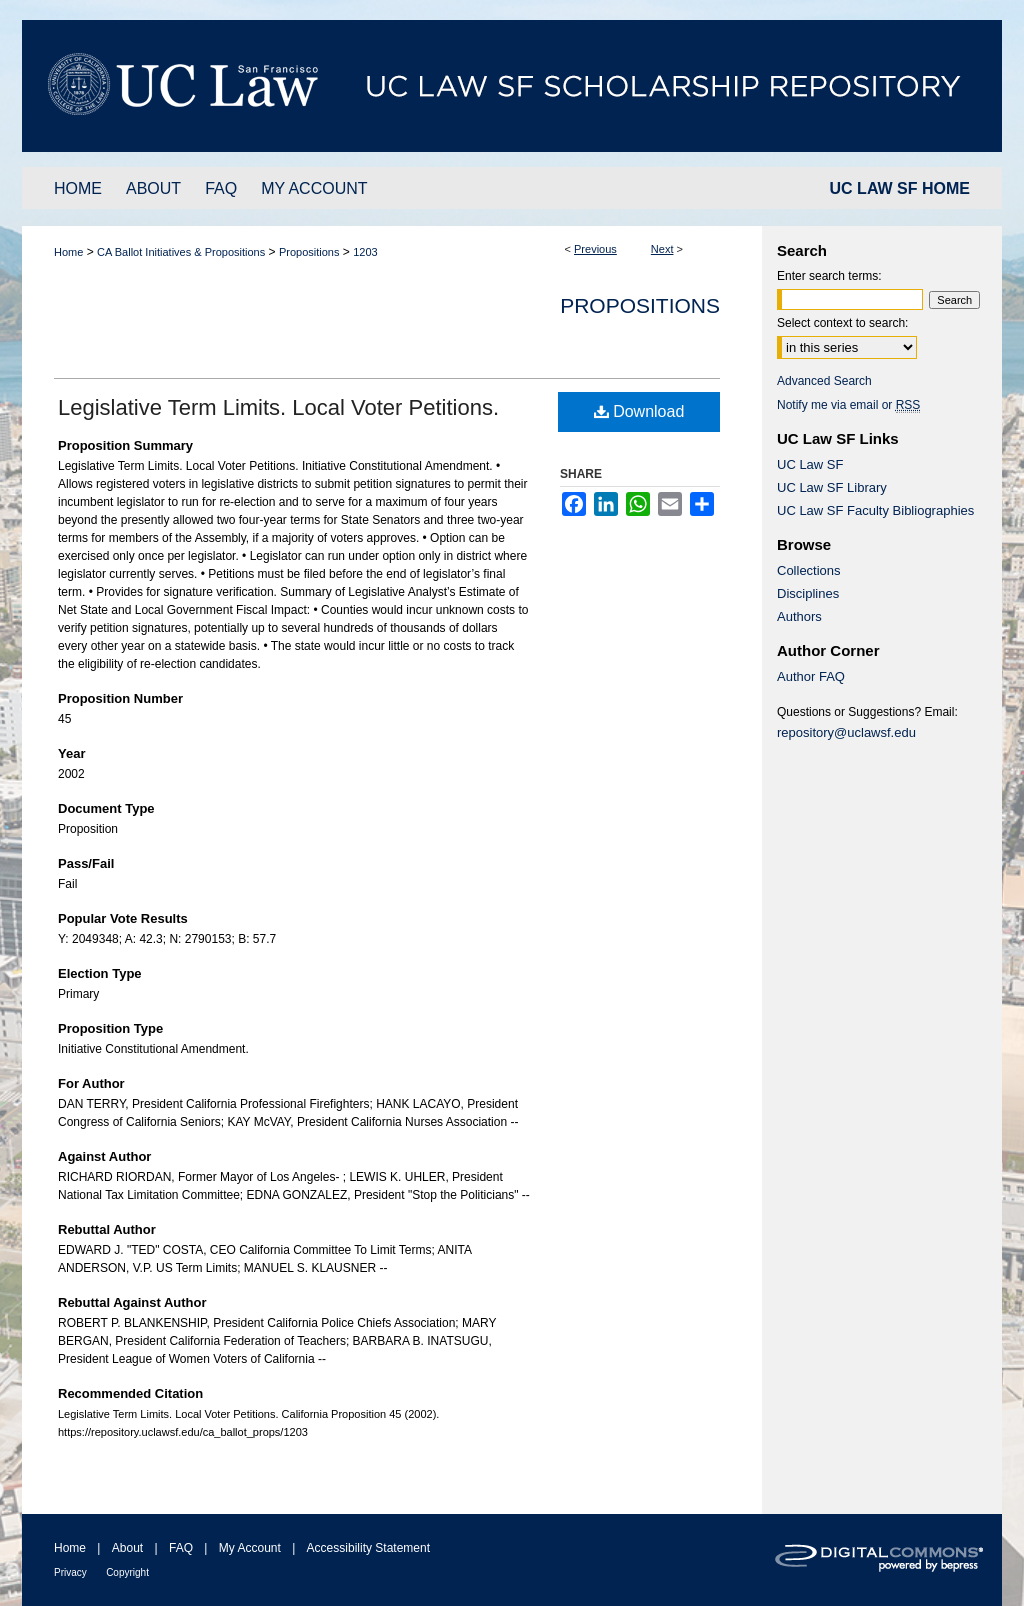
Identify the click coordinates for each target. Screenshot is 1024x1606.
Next (662, 249)
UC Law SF (810, 464)
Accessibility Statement (368, 1548)
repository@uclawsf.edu (846, 732)
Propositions (309, 252)
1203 (365, 252)
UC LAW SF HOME (900, 188)
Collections (809, 570)
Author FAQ (811, 676)
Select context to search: (842, 323)
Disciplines (808, 593)
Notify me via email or (848, 405)
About (127, 1548)
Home (68, 252)
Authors (799, 616)
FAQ (181, 1548)
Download (639, 411)
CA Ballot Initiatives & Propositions (181, 252)
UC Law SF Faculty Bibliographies (875, 510)
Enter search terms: (829, 276)
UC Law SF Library (832, 487)
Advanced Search (824, 381)
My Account (250, 1548)
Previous (595, 249)
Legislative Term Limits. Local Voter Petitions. (278, 407)
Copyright (127, 1572)
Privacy (70, 1572)
